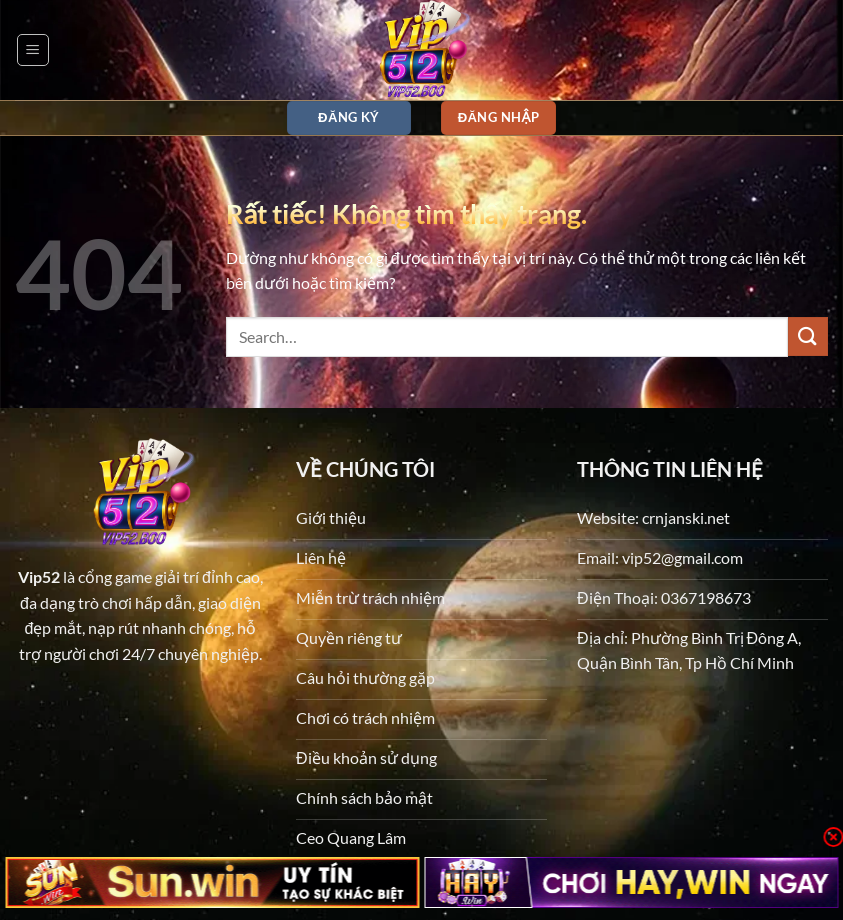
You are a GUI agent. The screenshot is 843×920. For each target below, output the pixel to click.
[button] (33, 50)
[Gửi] (808, 336)
